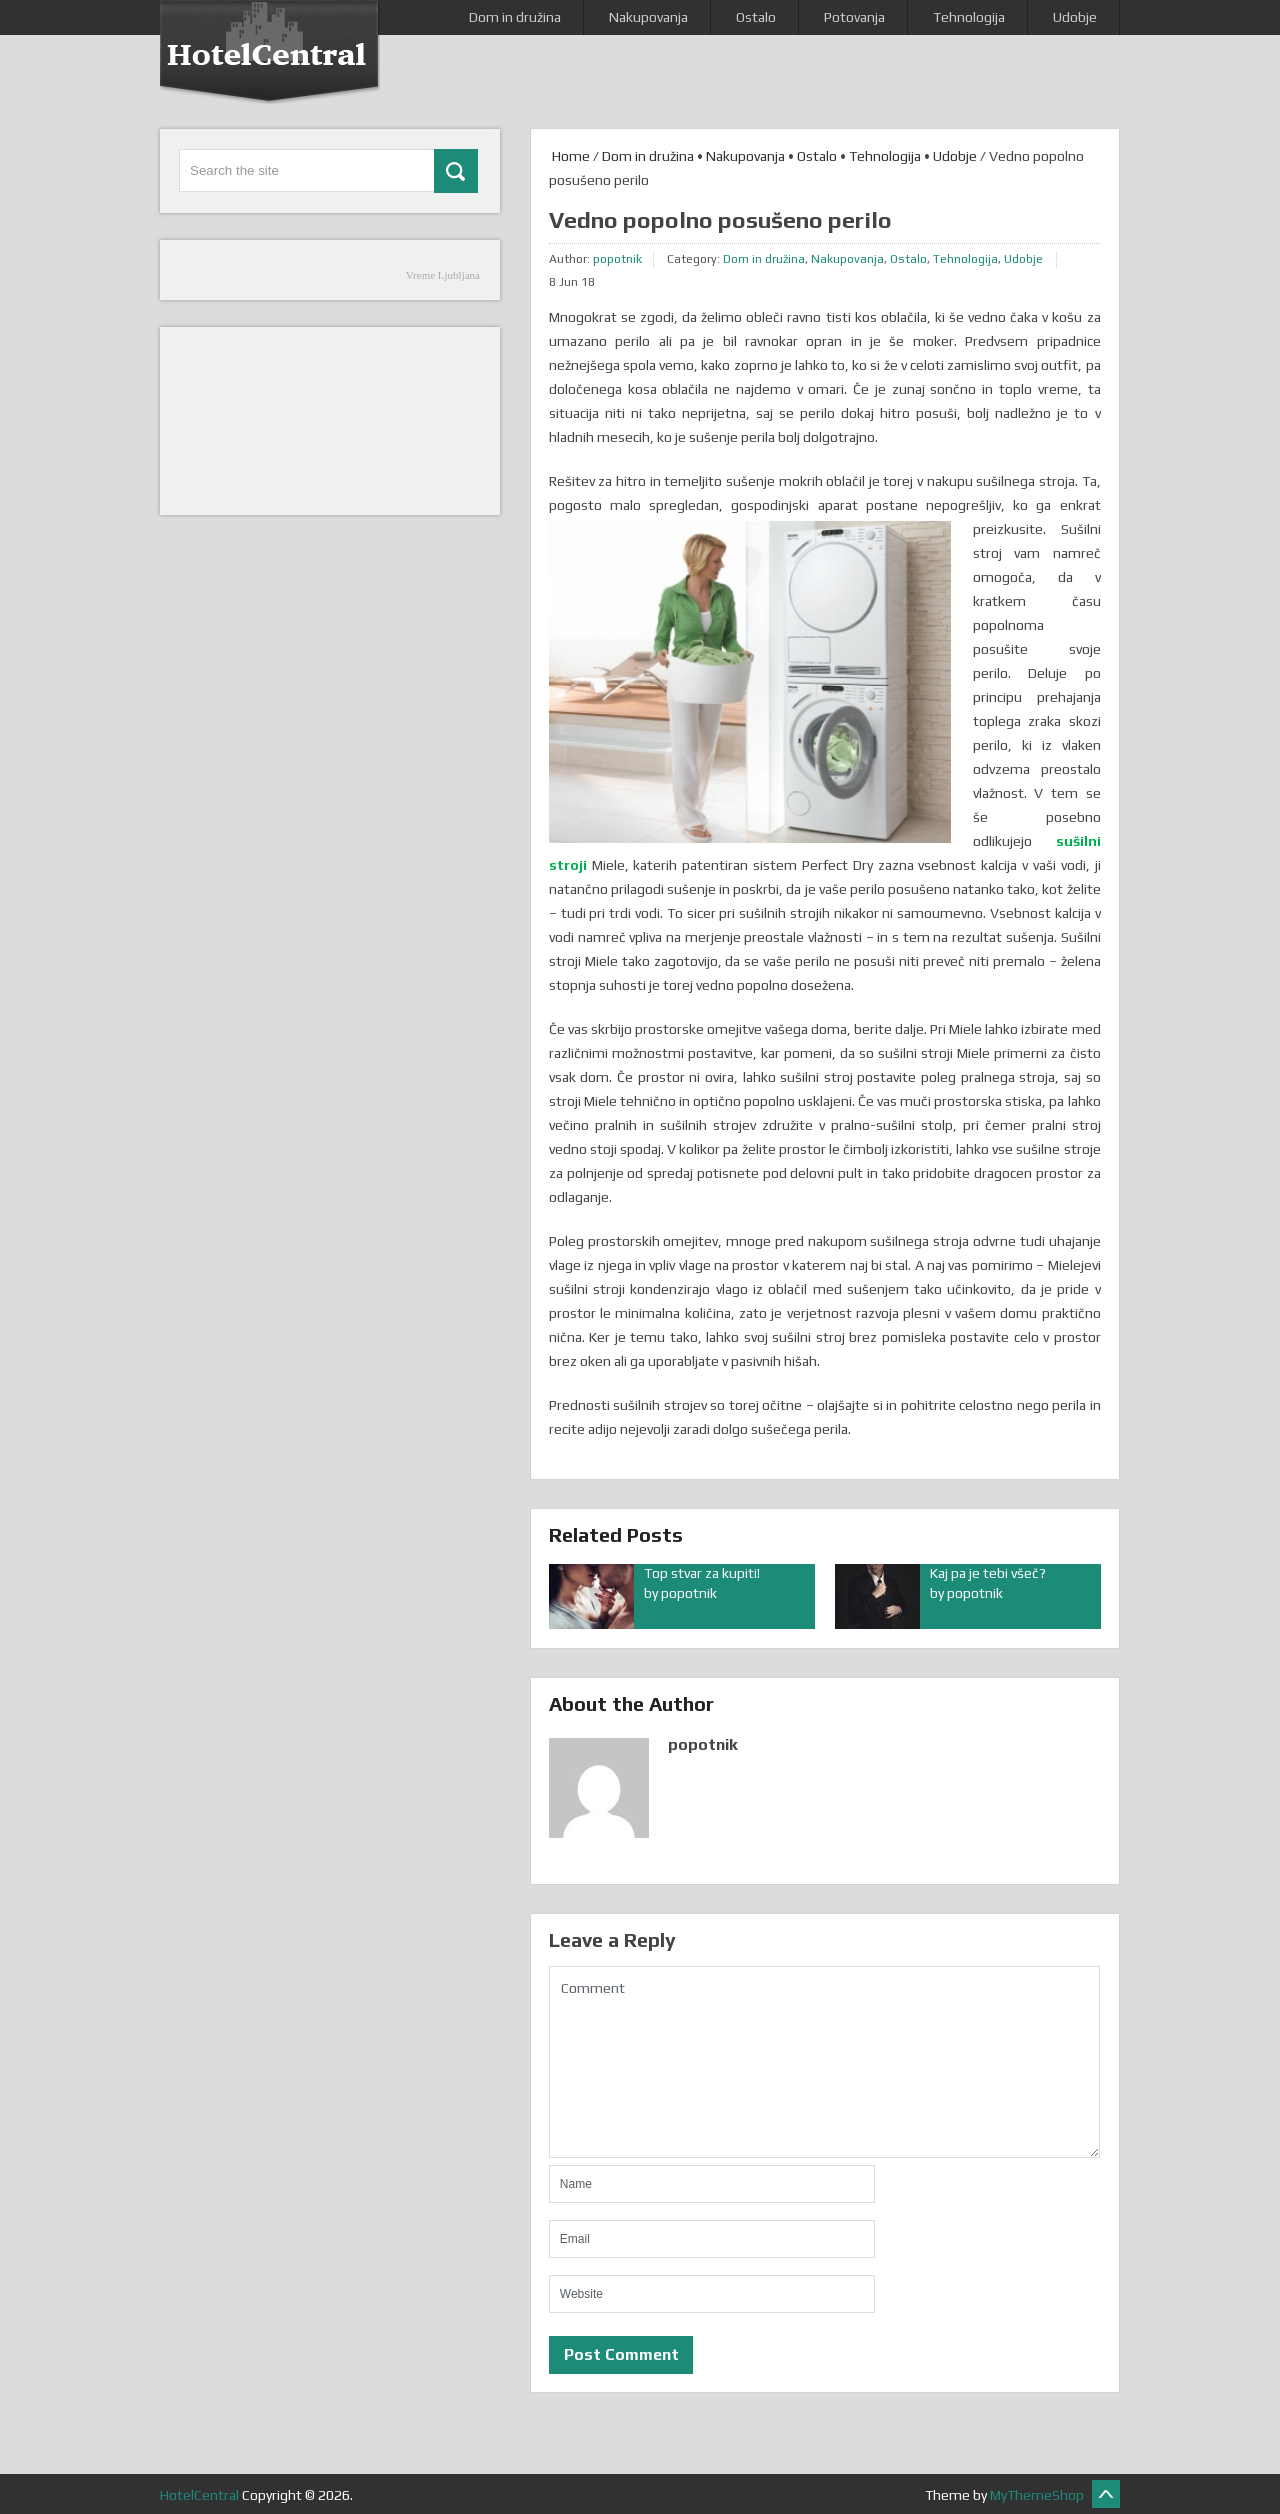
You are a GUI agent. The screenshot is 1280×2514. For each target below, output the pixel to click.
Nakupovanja (648, 17)
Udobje (1075, 17)
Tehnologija (969, 17)
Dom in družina (515, 17)
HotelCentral (199, 2495)
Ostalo (756, 17)
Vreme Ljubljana (443, 275)
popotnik (617, 259)
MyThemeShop (1037, 2495)
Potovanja (854, 17)
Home (569, 156)
